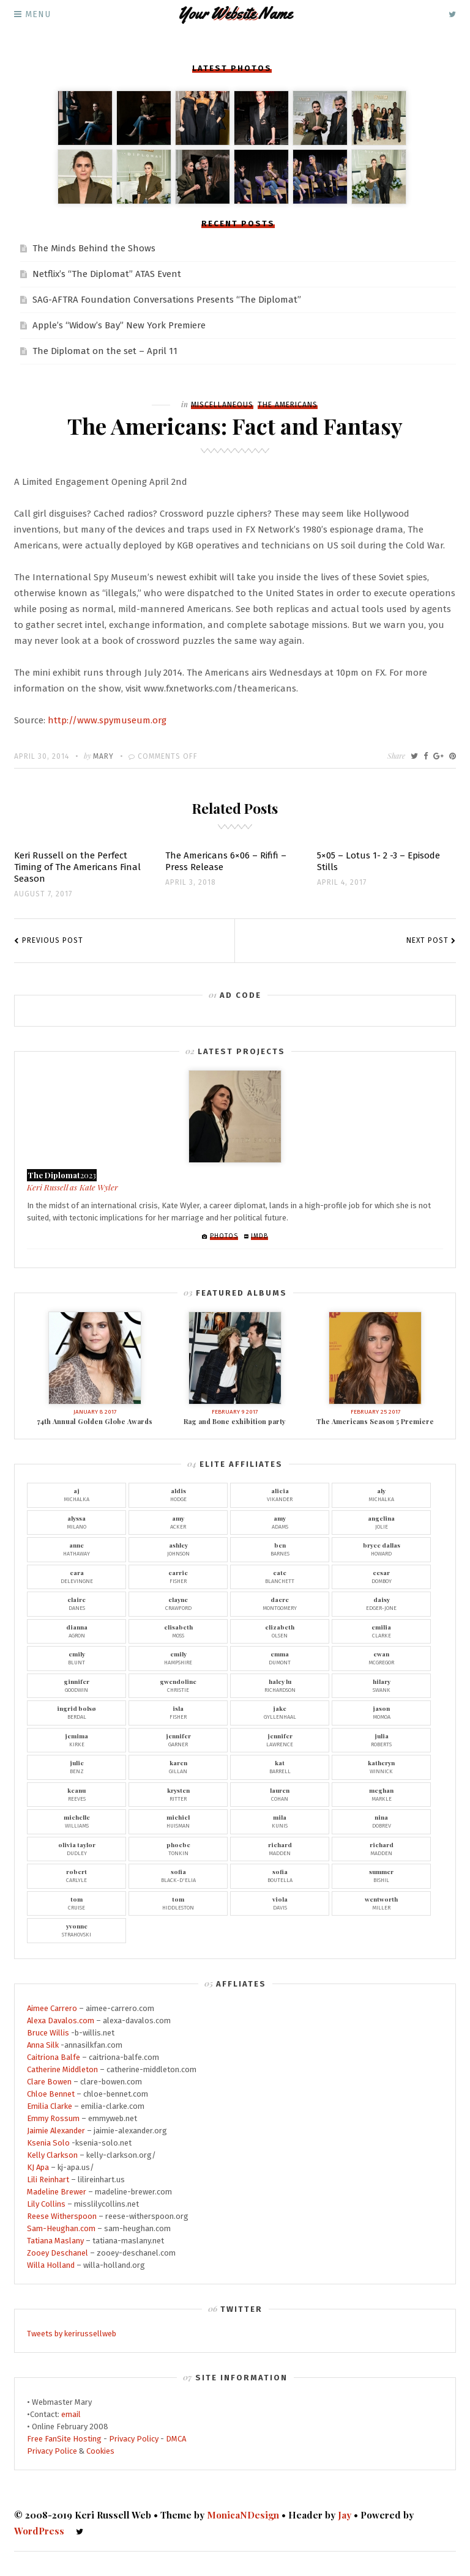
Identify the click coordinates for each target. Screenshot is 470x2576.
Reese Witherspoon (62, 2216)
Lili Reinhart (48, 2179)
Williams (76, 1821)
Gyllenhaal (280, 1712)
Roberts (381, 1739)
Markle (381, 1794)
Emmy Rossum (53, 2118)
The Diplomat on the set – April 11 (104, 350)
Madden (280, 1848)
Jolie (381, 1522)
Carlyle (76, 1875)
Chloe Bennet (51, 2093)
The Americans (288, 404)
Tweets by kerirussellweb (71, 2333)
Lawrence (280, 1739)
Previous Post (52, 940)
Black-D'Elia (178, 1875)
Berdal (76, 1712)
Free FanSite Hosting (64, 2438)
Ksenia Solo (48, 2142)
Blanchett (280, 1576)
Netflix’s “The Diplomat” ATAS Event (106, 273)
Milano (76, 1522)
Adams (280, 1522)
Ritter (178, 1794)
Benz (76, 1766)
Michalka (76, 1494)
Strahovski (76, 1930)
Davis (280, 1903)
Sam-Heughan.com (61, 2228)
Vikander (280, 1494)
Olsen (280, 1631)
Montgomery (280, 1603)
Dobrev (381, 1821)
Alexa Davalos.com (60, 2020)
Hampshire (178, 1658)
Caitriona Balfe (53, 2057)
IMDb (259, 1236)
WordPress (39, 2531)
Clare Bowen (49, 2081)
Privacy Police (52, 2451)
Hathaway (76, 1549)
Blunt (76, 1658)
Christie (178, 1685)
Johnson (178, 1549)
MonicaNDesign (243, 2515)
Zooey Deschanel (57, 2252)
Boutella (280, 1875)
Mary (103, 756)
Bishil (381, 1875)
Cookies (100, 2451)
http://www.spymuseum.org (107, 720)
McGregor (381, 1658)
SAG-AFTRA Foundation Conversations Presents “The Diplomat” (166, 299)
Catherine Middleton (62, 2069)
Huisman (178, 1821)
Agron (76, 1631)
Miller (381, 1903)
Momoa (381, 1712)
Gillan (178, 1766)
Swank (381, 1685)
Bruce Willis (48, 2032)
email (71, 2414)
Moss (178, 1631)
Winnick (381, 1766)
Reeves (76, 1794)
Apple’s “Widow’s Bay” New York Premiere (119, 325)
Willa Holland (51, 2265)
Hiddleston (178, 1903)
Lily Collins (46, 2204)
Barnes (280, 1549)
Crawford (178, 1603)
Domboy (381, 1576)
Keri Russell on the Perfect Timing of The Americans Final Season (77, 867)
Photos (224, 1236)
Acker (178, 1522)
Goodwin (76, 1685)
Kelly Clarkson (52, 2155)
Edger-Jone (381, 1603)
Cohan (280, 1794)
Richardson (280, 1685)
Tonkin (178, 1848)
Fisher (178, 1576)
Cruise (76, 1903)
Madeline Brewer (56, 2191)
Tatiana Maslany (55, 2240)
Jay (344, 2515)
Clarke (381, 1631)
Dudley (76, 1848)
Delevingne (76, 1576)
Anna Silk (43, 2045)
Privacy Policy (134, 2438)
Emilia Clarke (49, 2106)
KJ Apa (38, 2167)
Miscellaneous (222, 404)
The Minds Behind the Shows (93, 248)
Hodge (178, 1494)
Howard (381, 1549)
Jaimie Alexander (56, 2130)
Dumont (280, 1658)
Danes (76, 1603)
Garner (178, 1739)
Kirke (76, 1739)
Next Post (427, 940)
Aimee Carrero (52, 2008)
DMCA (176, 2438)
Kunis (280, 1821)
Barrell (280, 1766)
